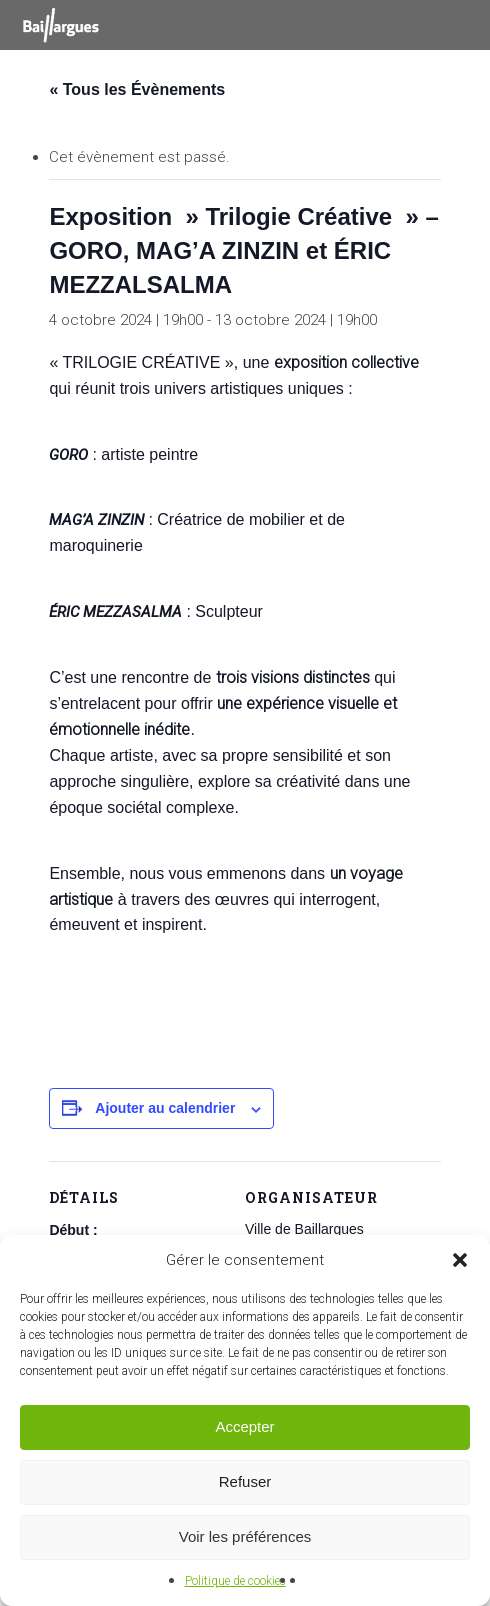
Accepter (244, 1426)
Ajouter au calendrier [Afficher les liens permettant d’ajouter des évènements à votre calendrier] (165, 1108)
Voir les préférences (245, 1536)
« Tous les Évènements (137, 89)
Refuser (245, 1481)
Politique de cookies (235, 1581)
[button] (460, 1260)
